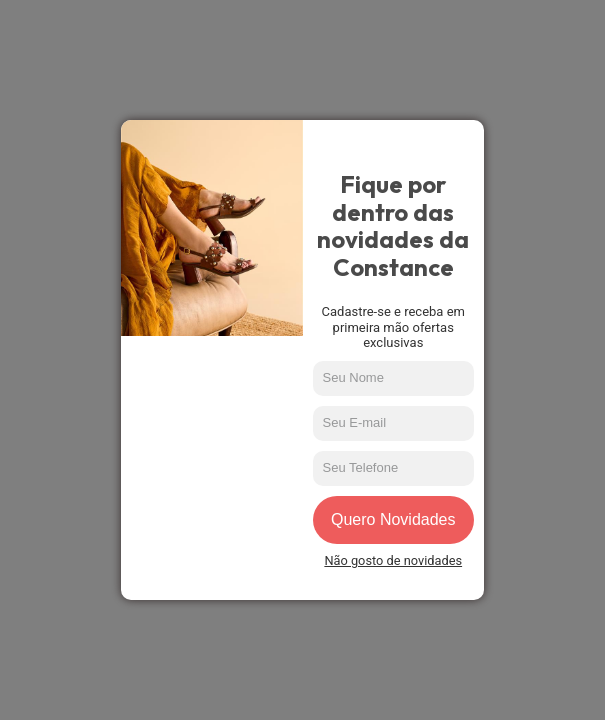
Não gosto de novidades (393, 561)
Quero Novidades (393, 519)
